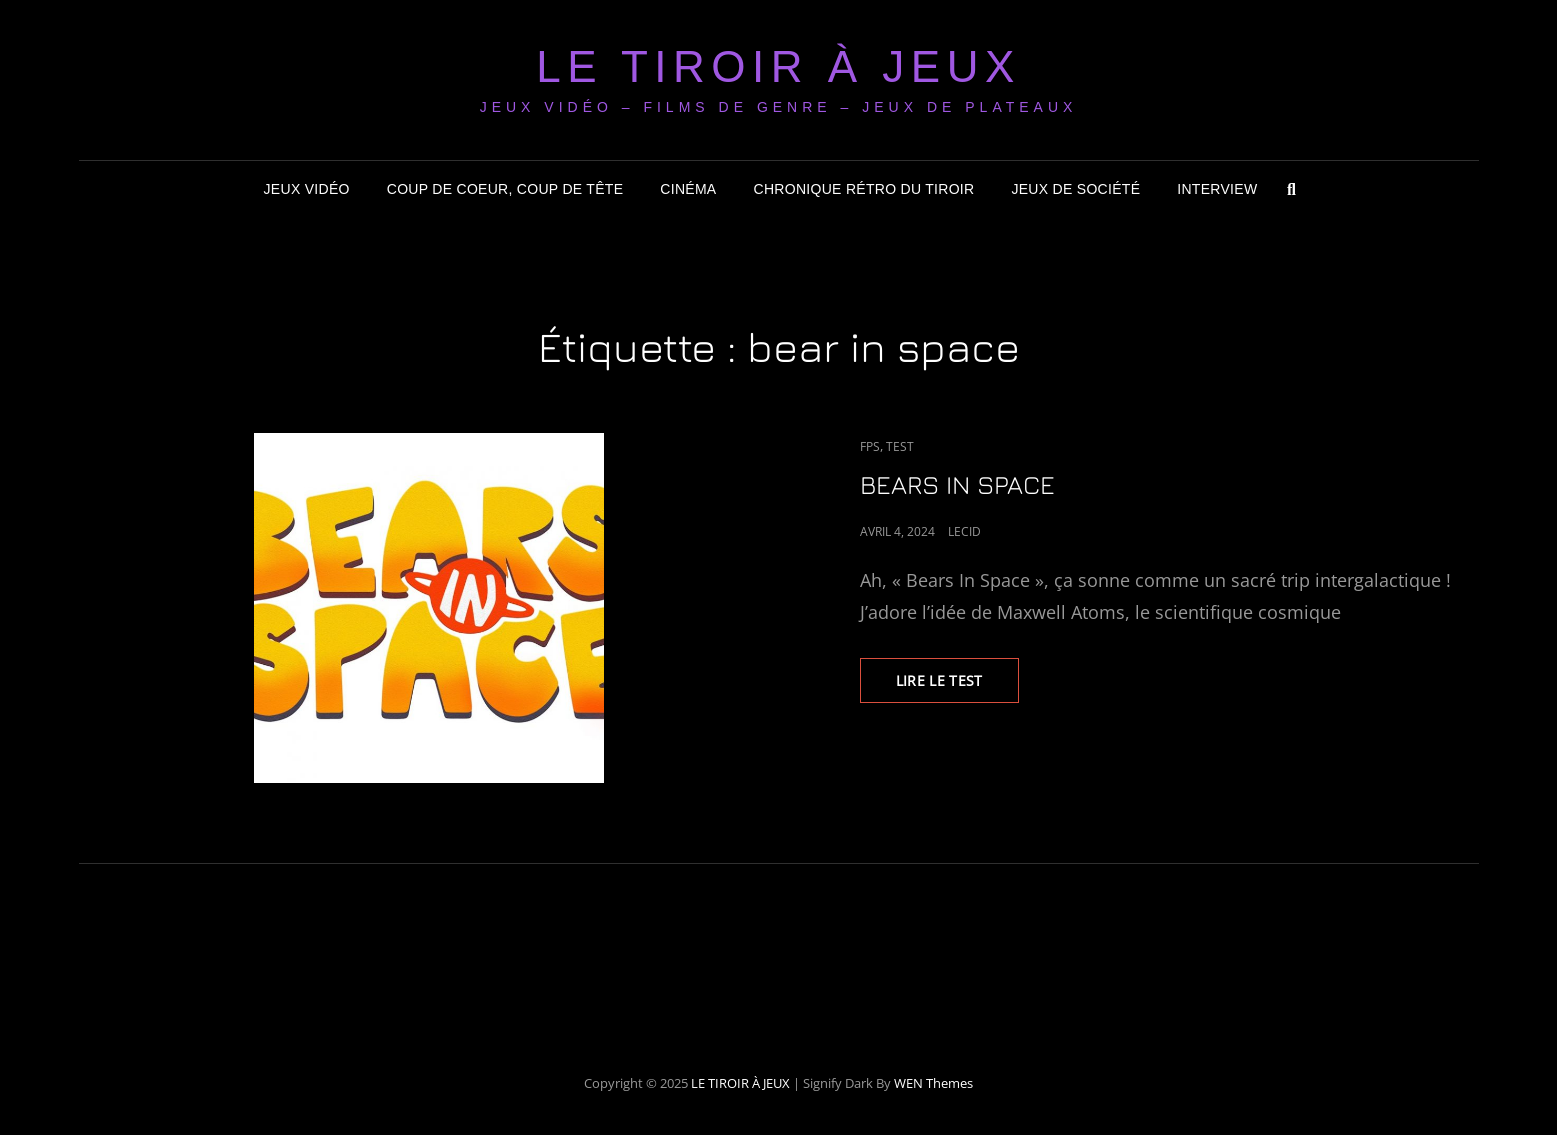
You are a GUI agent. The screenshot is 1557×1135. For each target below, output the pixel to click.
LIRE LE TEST (957, 686)
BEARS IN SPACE (957, 484)
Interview (1217, 189)
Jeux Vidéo (307, 189)
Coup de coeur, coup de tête (505, 189)
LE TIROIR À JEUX (778, 66)
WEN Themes (933, 1083)
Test (900, 446)
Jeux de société (1075, 189)
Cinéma (688, 189)
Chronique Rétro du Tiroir (864, 189)
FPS (870, 446)
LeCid (964, 531)
